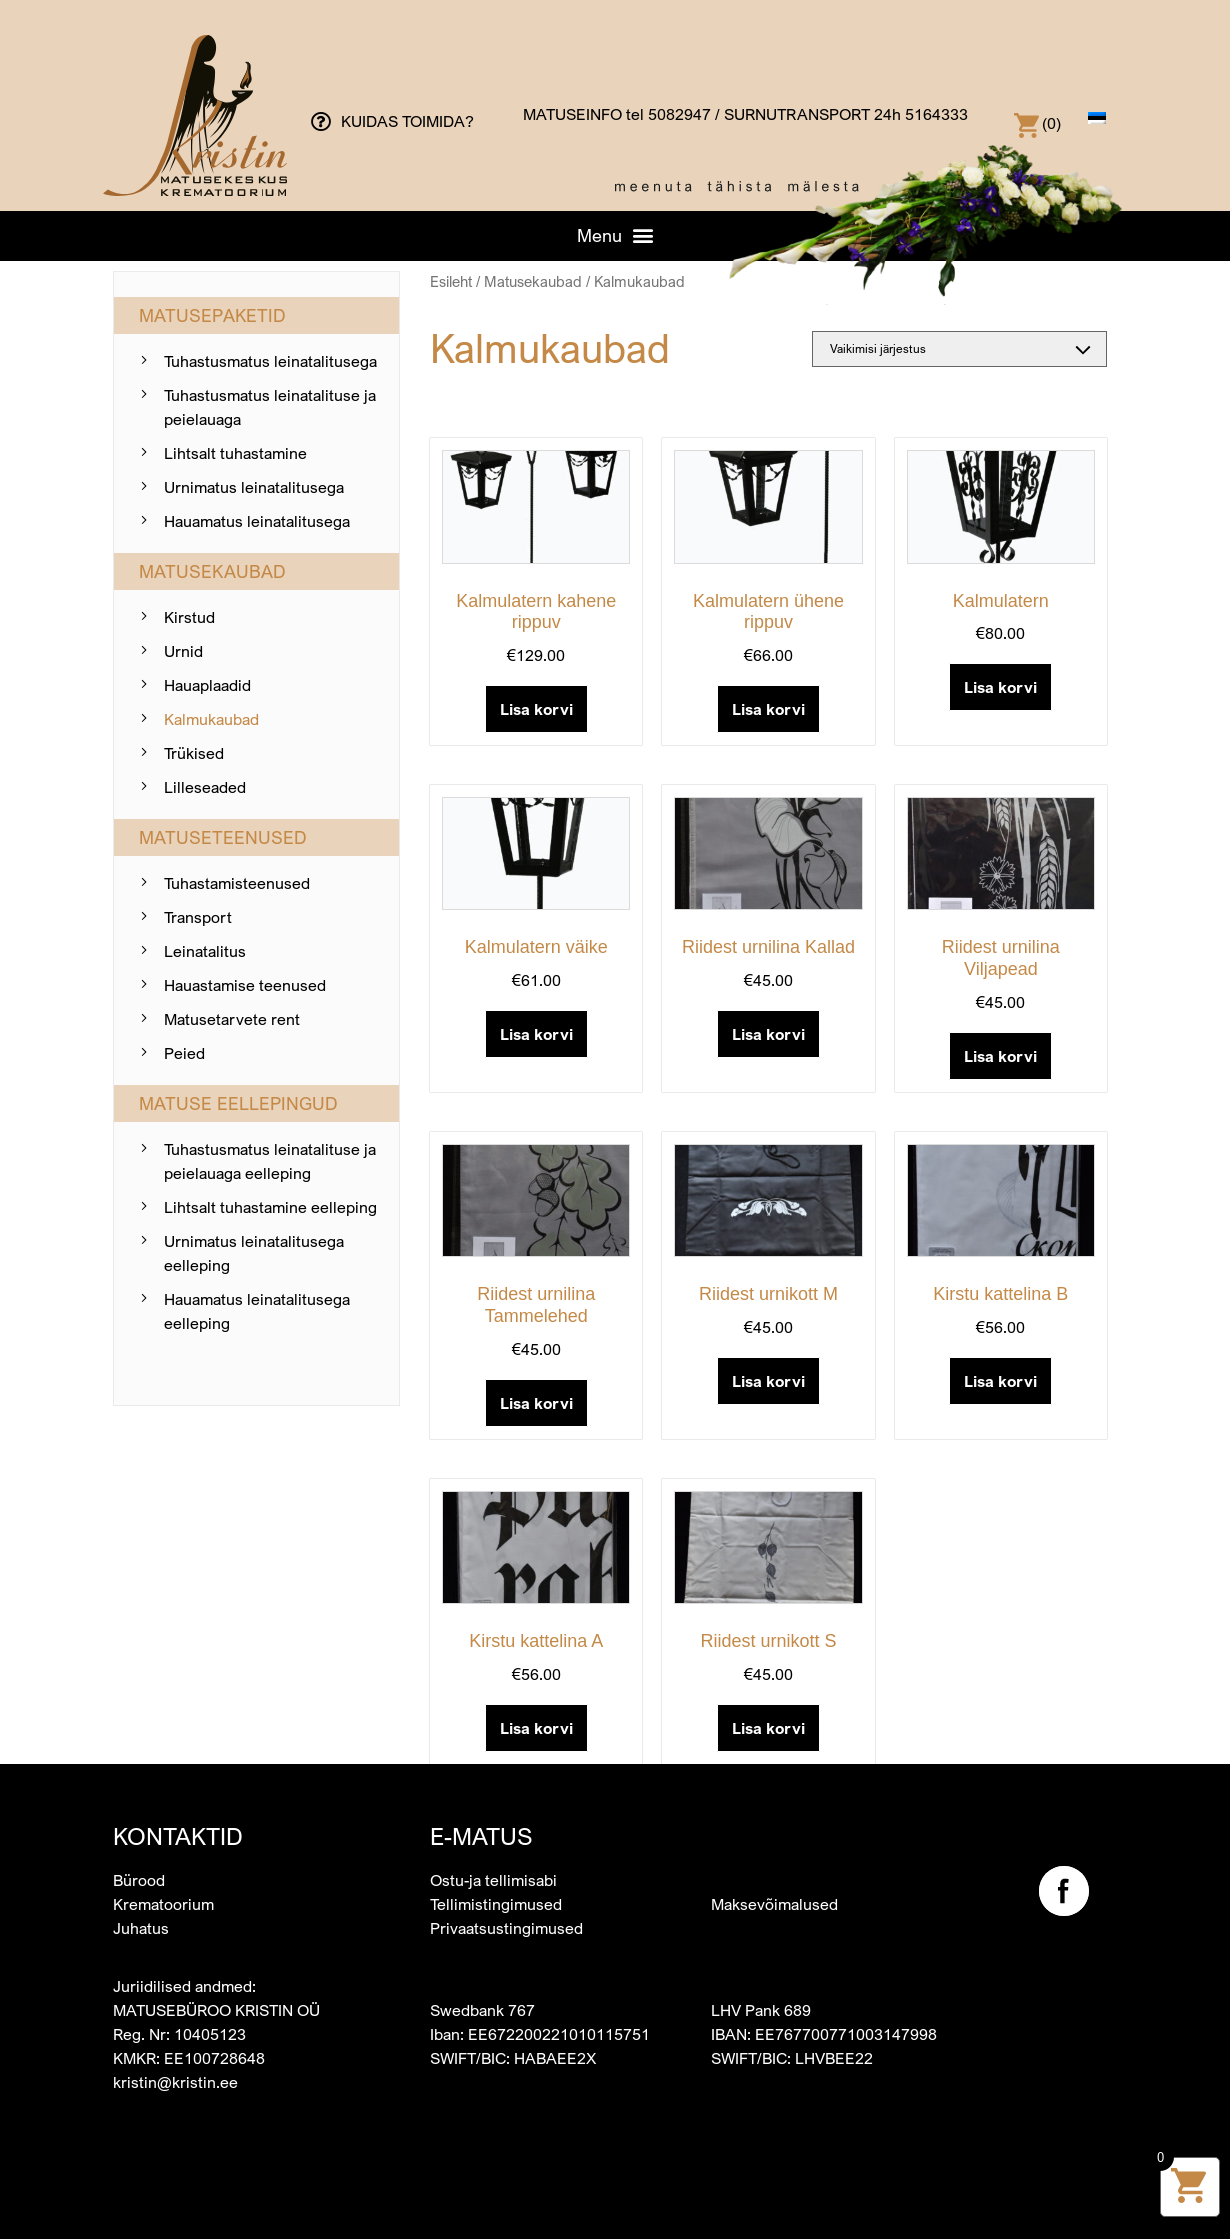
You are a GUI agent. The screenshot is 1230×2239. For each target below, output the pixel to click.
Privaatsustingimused (506, 1928)
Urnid (183, 651)
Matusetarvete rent (232, 1019)
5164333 (936, 114)
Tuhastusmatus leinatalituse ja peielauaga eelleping (270, 1161)
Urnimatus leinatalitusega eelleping (254, 1253)
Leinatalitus (205, 951)
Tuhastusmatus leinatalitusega (270, 361)
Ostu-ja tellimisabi (493, 1880)
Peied (184, 1053)
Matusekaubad (533, 281)
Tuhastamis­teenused (237, 883)
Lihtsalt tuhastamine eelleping (270, 1207)
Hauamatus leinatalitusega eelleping (257, 1311)
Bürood (139, 1880)
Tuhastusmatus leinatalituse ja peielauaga (270, 407)
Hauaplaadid (207, 685)
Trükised (194, 753)
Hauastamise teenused (245, 985)
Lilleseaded (205, 787)
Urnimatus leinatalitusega (254, 487)
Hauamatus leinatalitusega (257, 521)
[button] (615, 235)
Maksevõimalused (774, 1904)
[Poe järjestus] (959, 349)
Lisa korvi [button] (536, 709)
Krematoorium (163, 1904)
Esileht (451, 281)
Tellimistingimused (496, 1904)
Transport (198, 917)
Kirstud (189, 617)
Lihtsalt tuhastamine (235, 453)
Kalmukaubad (211, 719)
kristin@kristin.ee (175, 2082)
